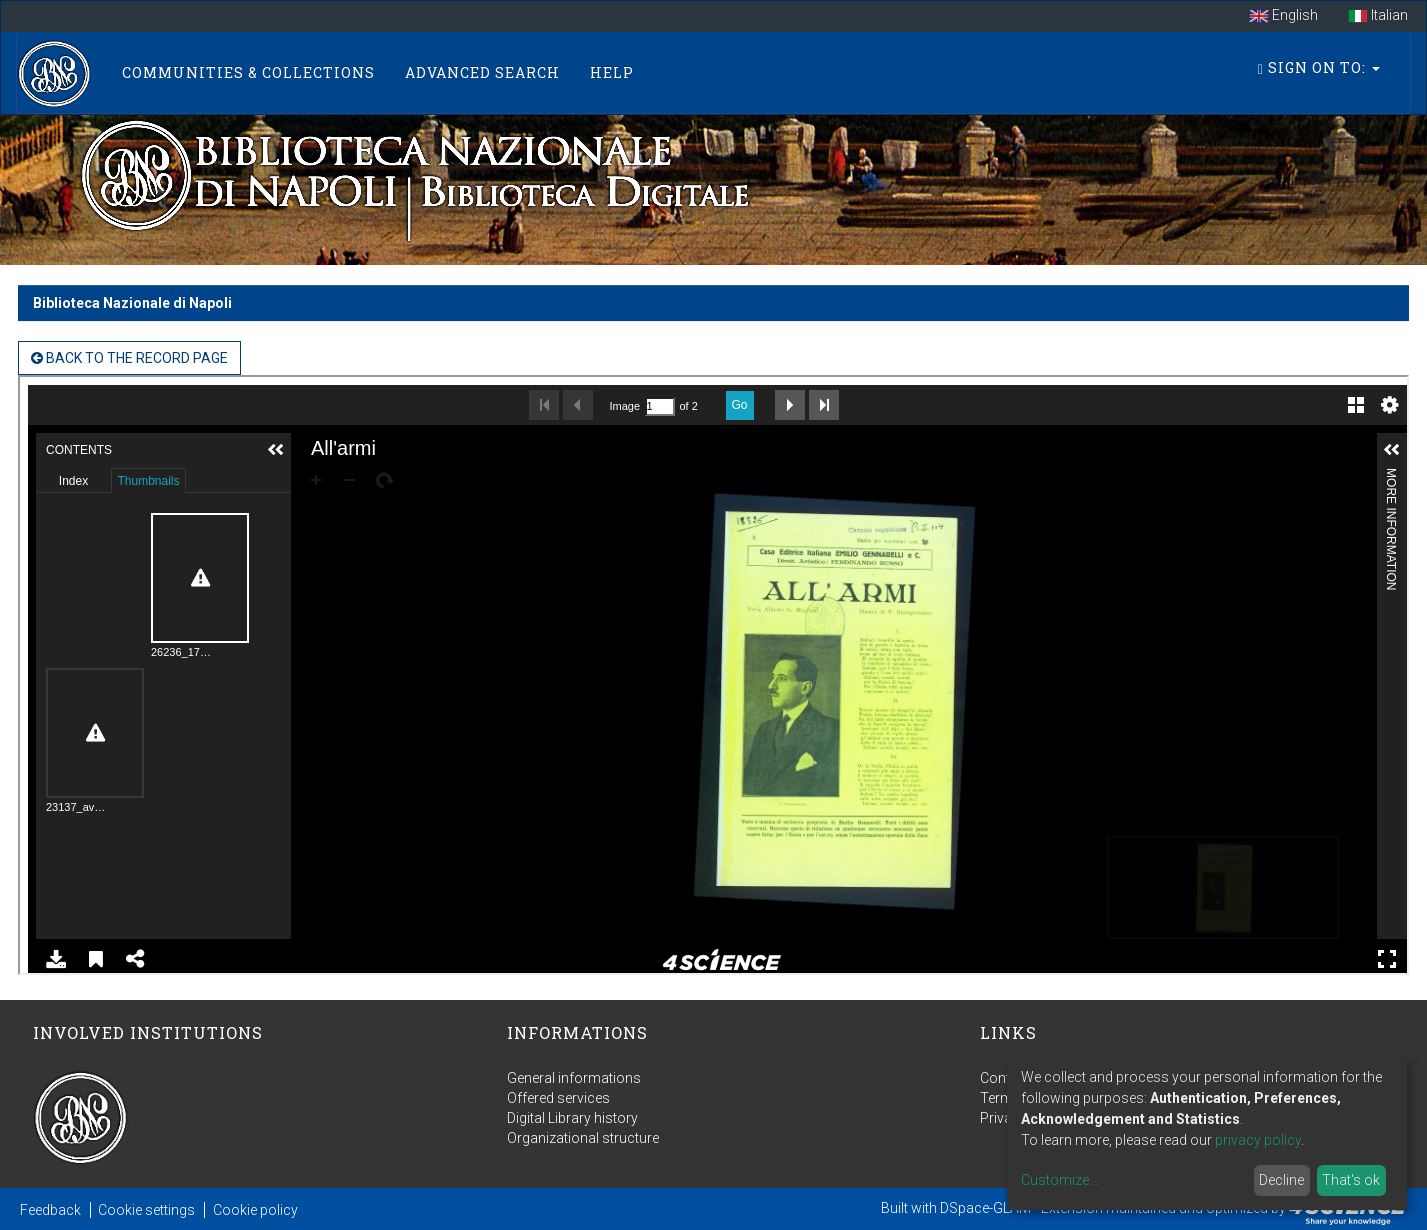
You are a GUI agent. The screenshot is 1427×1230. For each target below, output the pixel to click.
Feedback (50, 1210)
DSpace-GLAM (985, 1208)
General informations (574, 1078)
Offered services (558, 1098)
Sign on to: (1319, 67)
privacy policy (1258, 1140)
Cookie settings (146, 1210)
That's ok (1351, 1180)
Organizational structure (583, 1138)
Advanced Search (482, 72)
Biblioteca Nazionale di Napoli (132, 303)
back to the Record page (129, 358)
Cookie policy (255, 1210)
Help (612, 72)
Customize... (1059, 1180)
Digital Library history (572, 1118)
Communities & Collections (248, 72)
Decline (1281, 1180)
